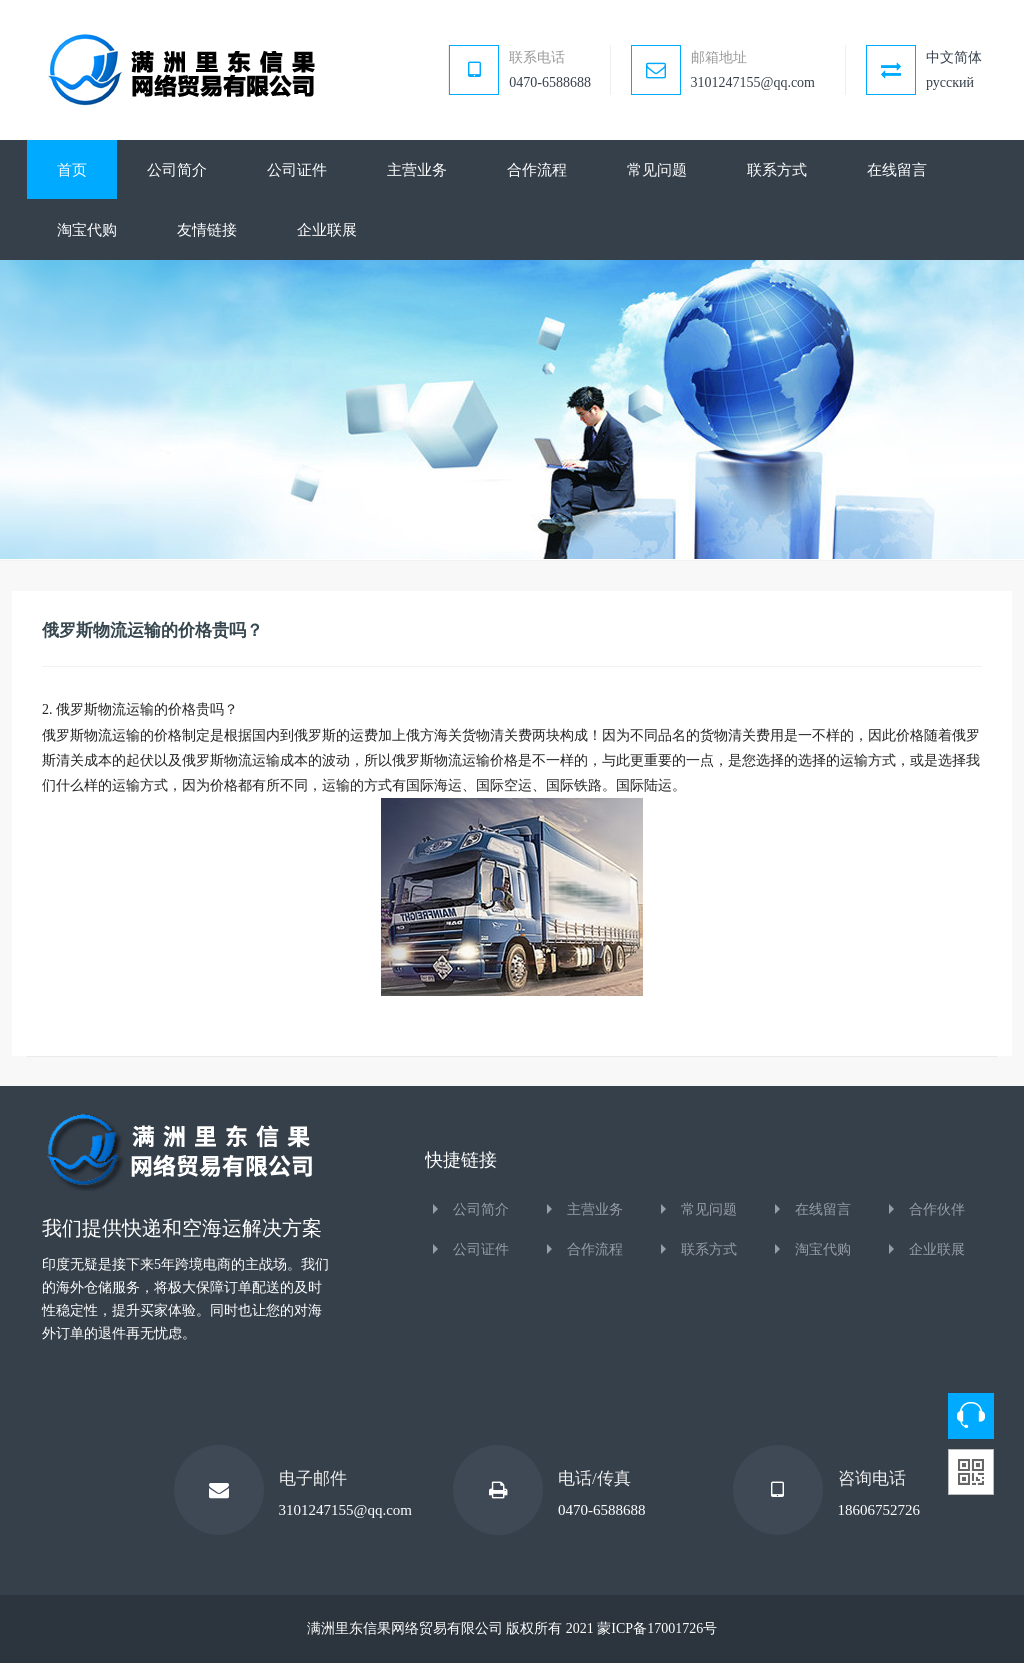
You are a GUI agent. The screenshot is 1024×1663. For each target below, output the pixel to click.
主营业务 (595, 1209)
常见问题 (709, 1209)
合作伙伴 (937, 1209)
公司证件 (481, 1249)
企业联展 (937, 1249)
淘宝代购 (823, 1249)
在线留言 (823, 1209)
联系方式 (709, 1249)
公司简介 (481, 1209)
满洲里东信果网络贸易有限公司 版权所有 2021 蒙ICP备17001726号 (512, 1628)
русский (950, 82)
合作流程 (595, 1249)
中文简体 (954, 57)
